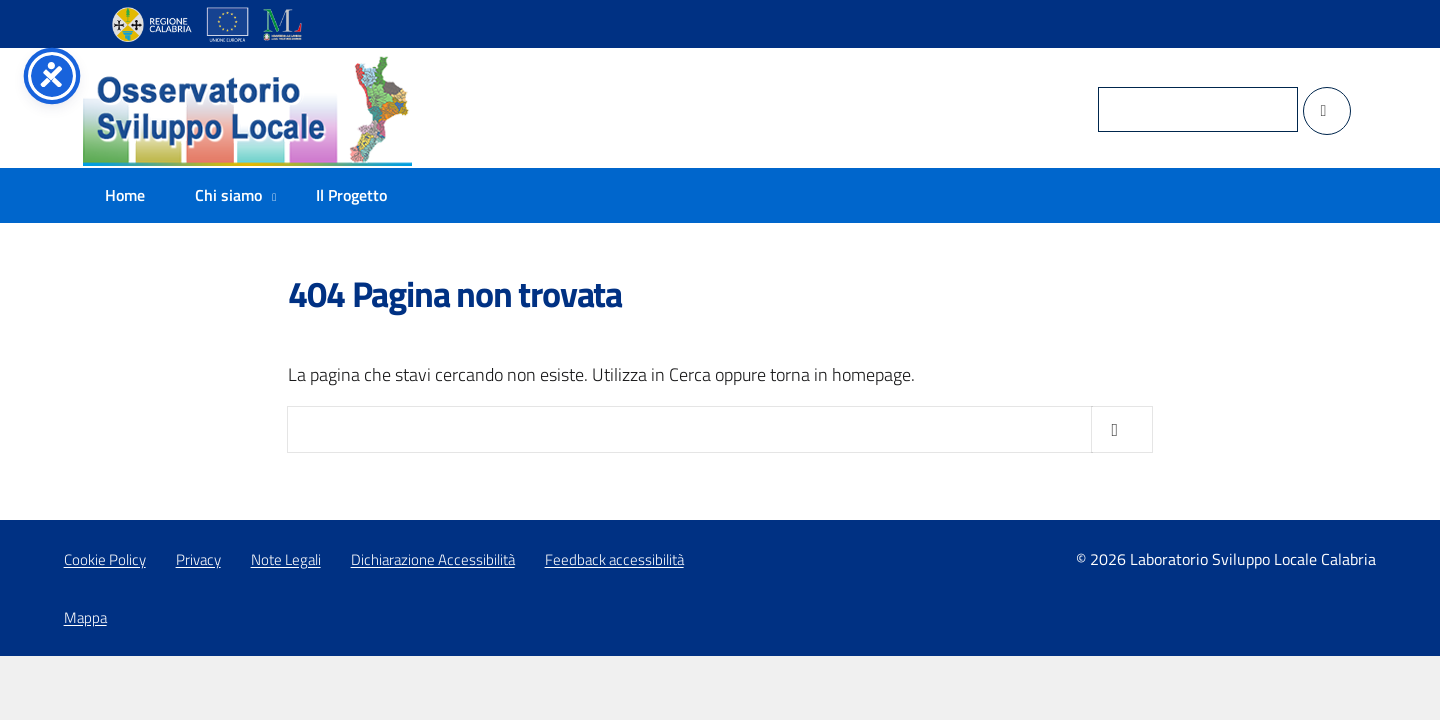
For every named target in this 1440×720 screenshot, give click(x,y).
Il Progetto (351, 195)
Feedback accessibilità (614, 559)
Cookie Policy (105, 559)
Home (125, 195)
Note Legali (286, 559)
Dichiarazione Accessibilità (433, 559)
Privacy (198, 559)
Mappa (85, 617)
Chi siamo (228, 195)
